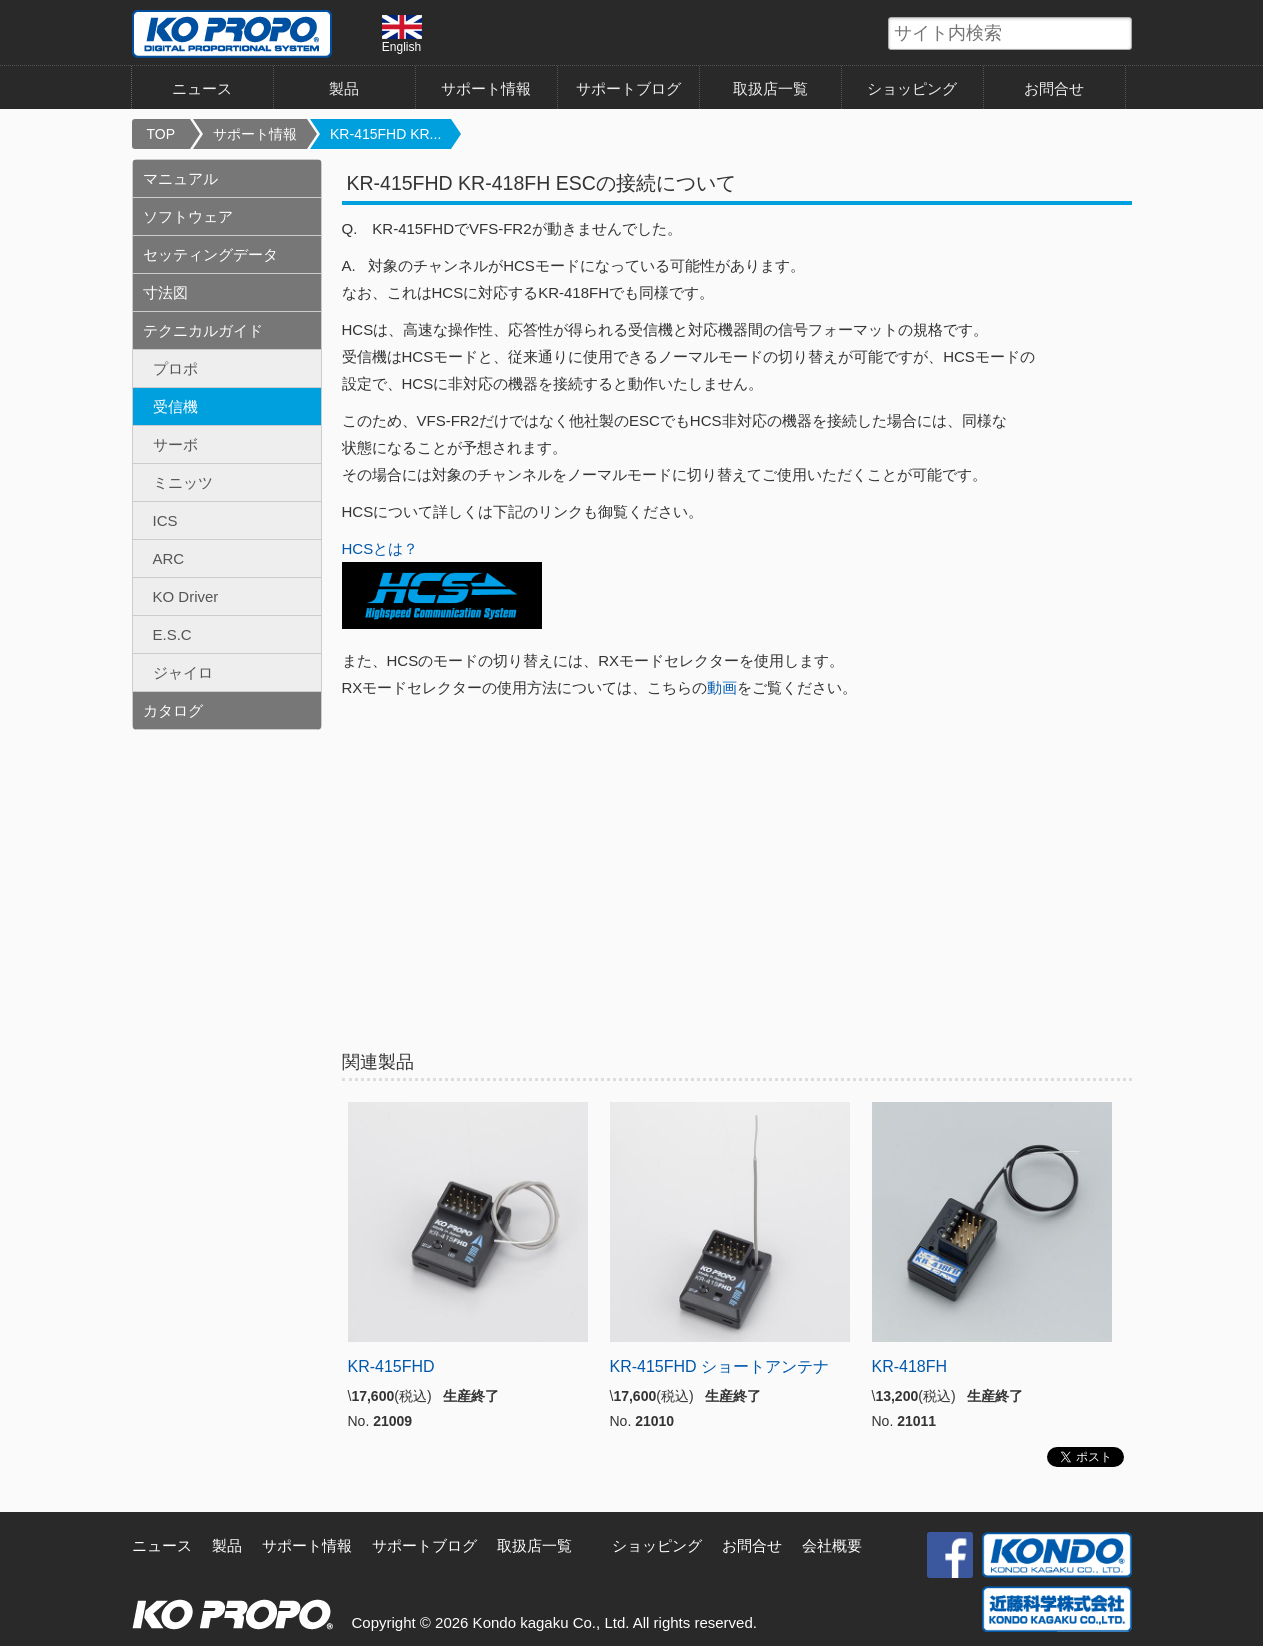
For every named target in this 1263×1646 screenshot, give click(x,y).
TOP (161, 134)
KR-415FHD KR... (385, 134)
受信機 (175, 406)
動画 (722, 687)
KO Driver (186, 596)
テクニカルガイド (203, 330)
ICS (165, 520)
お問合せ (1054, 88)
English (402, 34)
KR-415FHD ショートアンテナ (720, 1366)
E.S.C (172, 634)
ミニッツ (183, 482)
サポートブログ (628, 88)
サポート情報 (486, 88)
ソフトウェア (188, 216)
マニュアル (180, 178)
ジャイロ (183, 672)
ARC (169, 558)
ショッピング (912, 88)
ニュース (202, 88)
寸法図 (165, 292)
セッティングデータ (210, 254)
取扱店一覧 (770, 88)
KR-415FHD (391, 1366)
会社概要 (832, 1545)
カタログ (173, 710)
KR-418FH (910, 1366)
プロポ (175, 368)
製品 (344, 88)
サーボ (175, 444)
